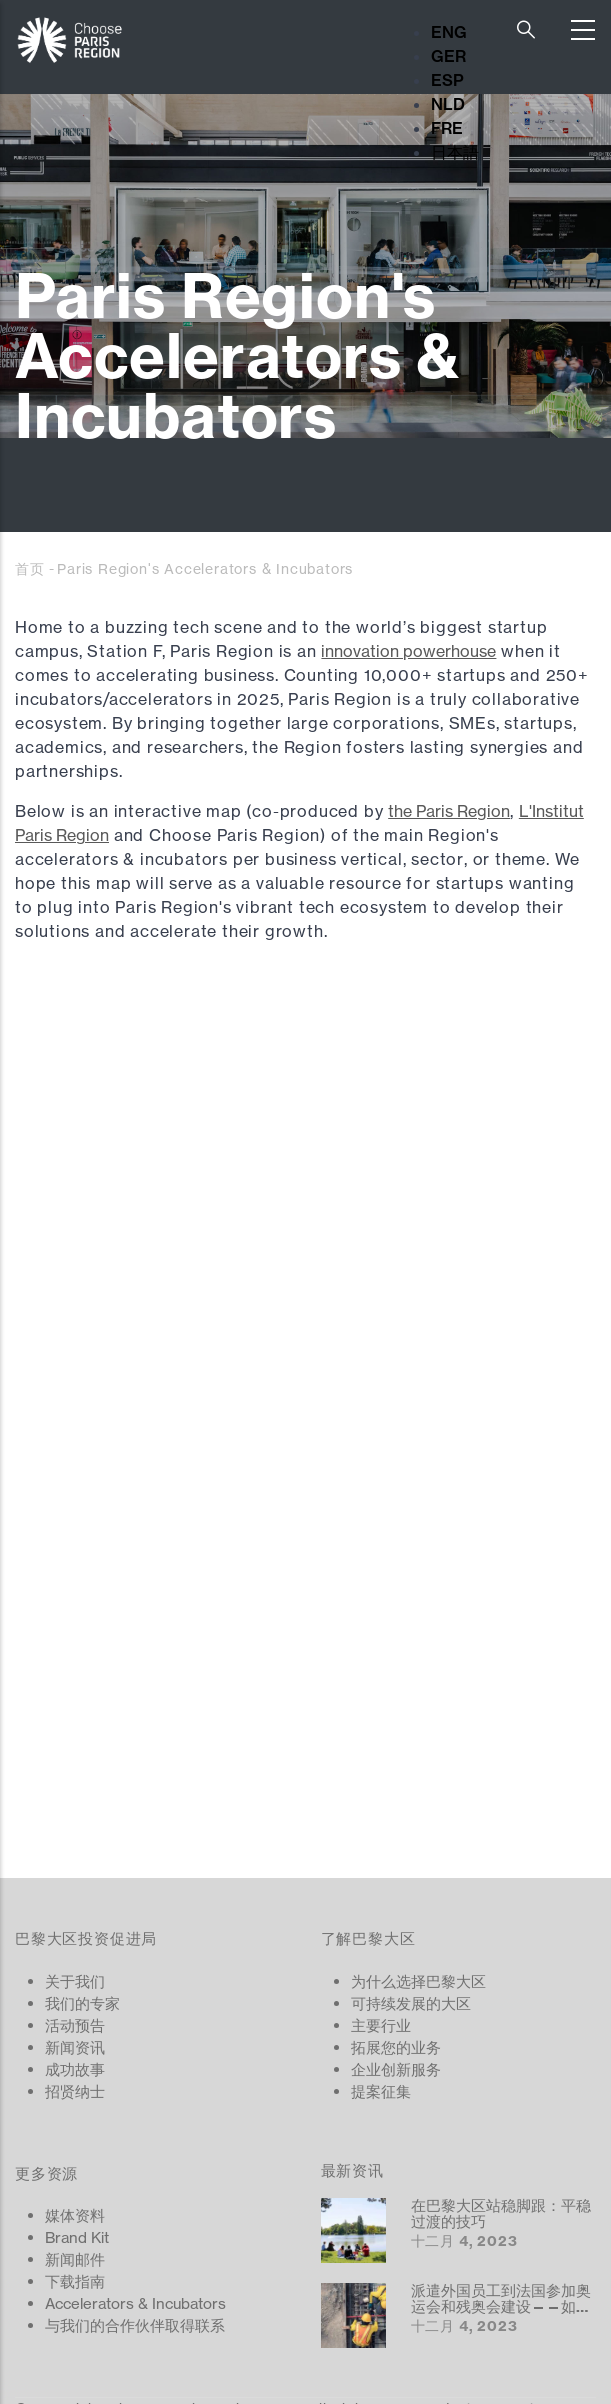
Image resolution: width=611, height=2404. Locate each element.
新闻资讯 (75, 2047)
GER (448, 56)
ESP (447, 80)
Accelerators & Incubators (135, 2303)
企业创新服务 (396, 2069)
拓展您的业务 (396, 2047)
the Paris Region (449, 811)
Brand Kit (77, 2237)
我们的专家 (82, 2003)
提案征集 (381, 2091)
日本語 (455, 152)
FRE (447, 128)
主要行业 (381, 2025)
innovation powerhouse (408, 651)
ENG (449, 32)
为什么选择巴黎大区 (418, 1981)
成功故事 (75, 2069)
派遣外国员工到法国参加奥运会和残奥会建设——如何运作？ (501, 2306)
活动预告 (75, 2025)
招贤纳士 (75, 2091)
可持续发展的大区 (411, 2003)
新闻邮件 (75, 2259)
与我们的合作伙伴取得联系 (135, 2325)
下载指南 (75, 2281)
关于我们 (75, 1981)
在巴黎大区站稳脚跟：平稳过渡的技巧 (501, 2213)
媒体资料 (75, 2215)
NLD (448, 104)
